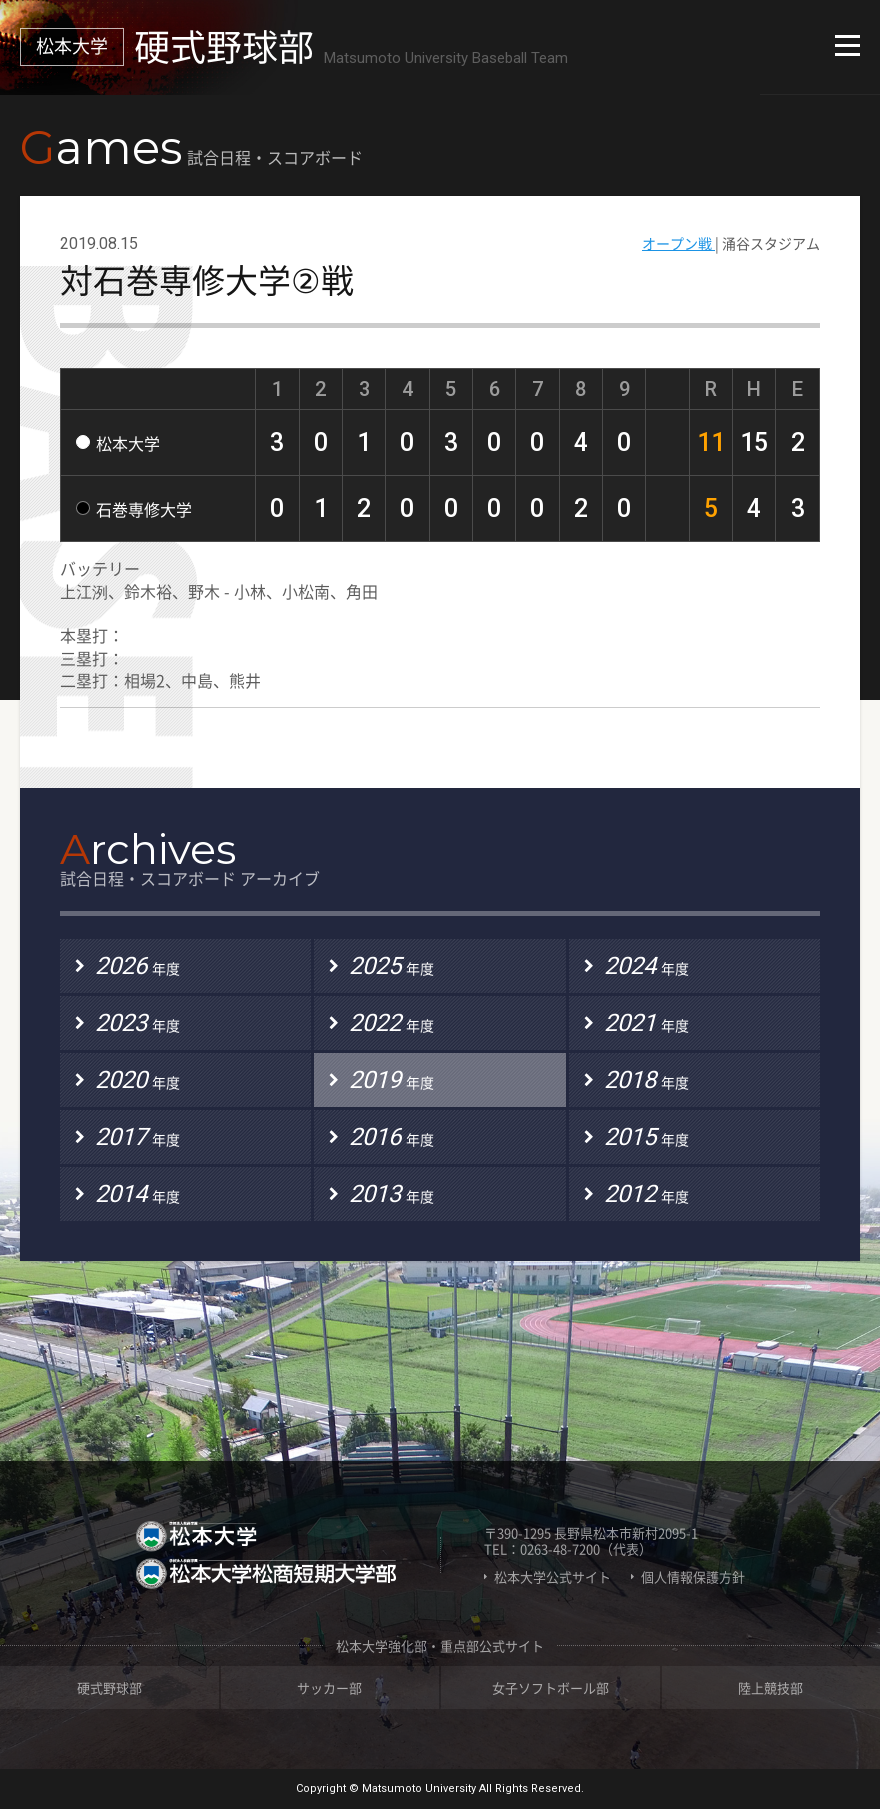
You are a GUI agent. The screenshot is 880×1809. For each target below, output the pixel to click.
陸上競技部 (770, 1687)
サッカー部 (329, 1687)
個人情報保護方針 (693, 1577)
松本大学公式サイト (552, 1577)
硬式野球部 (109, 1687)
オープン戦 (678, 243)
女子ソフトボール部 (550, 1687)
